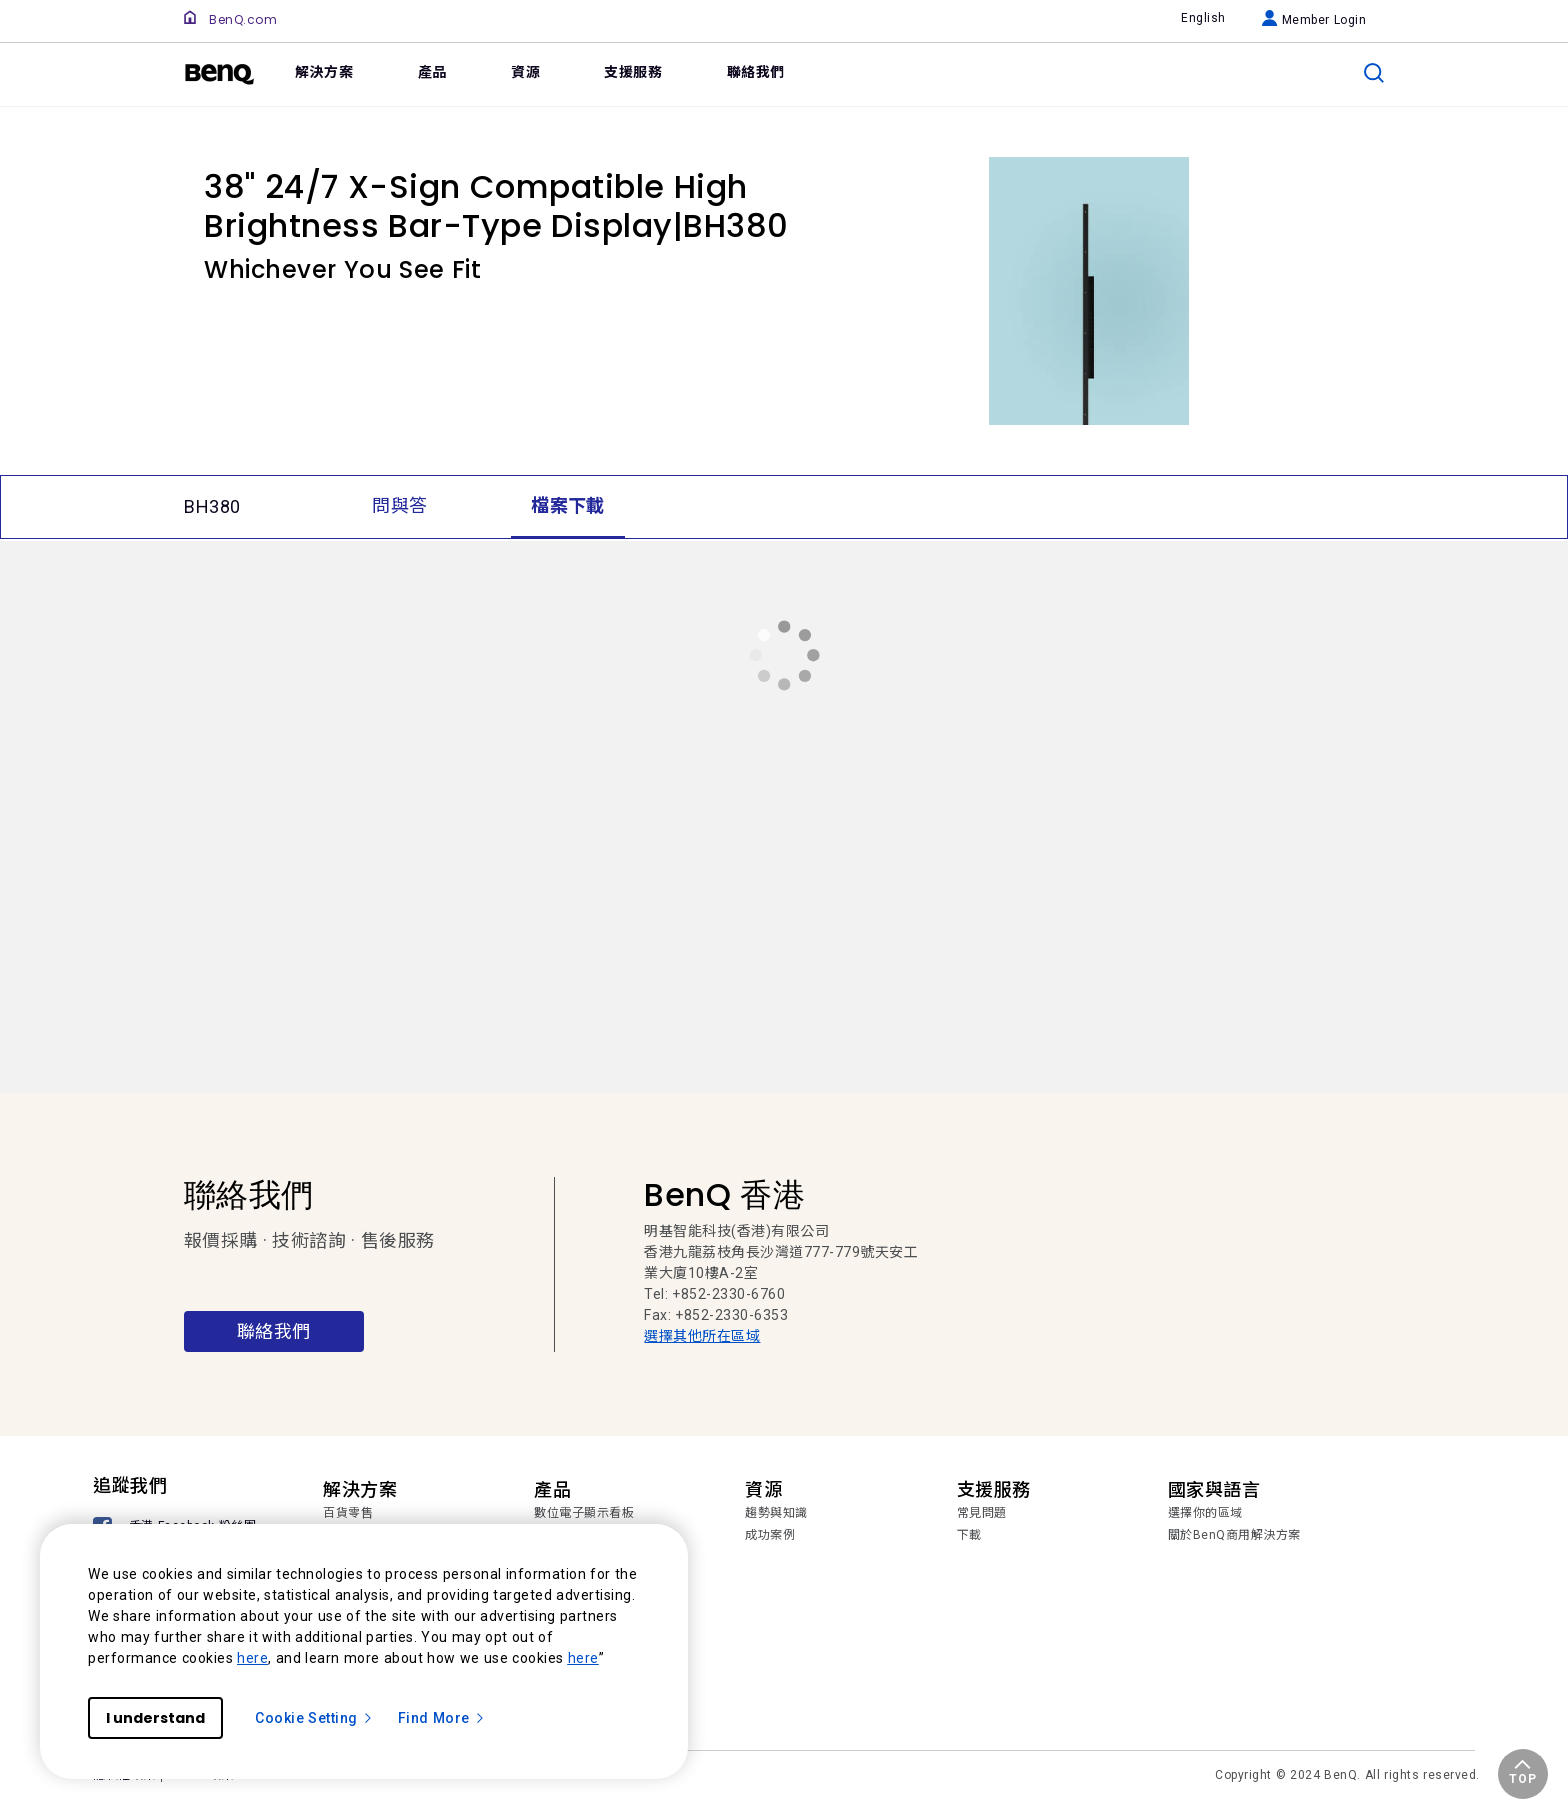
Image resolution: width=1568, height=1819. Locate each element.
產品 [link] (432, 72)
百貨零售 (348, 1513)
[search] (1374, 73)
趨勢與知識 (776, 1513)
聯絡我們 (274, 1331)
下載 (969, 1535)
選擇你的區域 (1205, 1513)
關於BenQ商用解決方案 (1234, 1535)
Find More (442, 1718)
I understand (155, 1718)
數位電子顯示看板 (584, 1513)
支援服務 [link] (633, 72)
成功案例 (770, 1535)
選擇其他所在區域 (702, 1336)
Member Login (1314, 20)
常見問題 (982, 1513)
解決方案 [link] (324, 72)
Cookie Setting (314, 1718)
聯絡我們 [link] (756, 72)
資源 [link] (525, 72)
